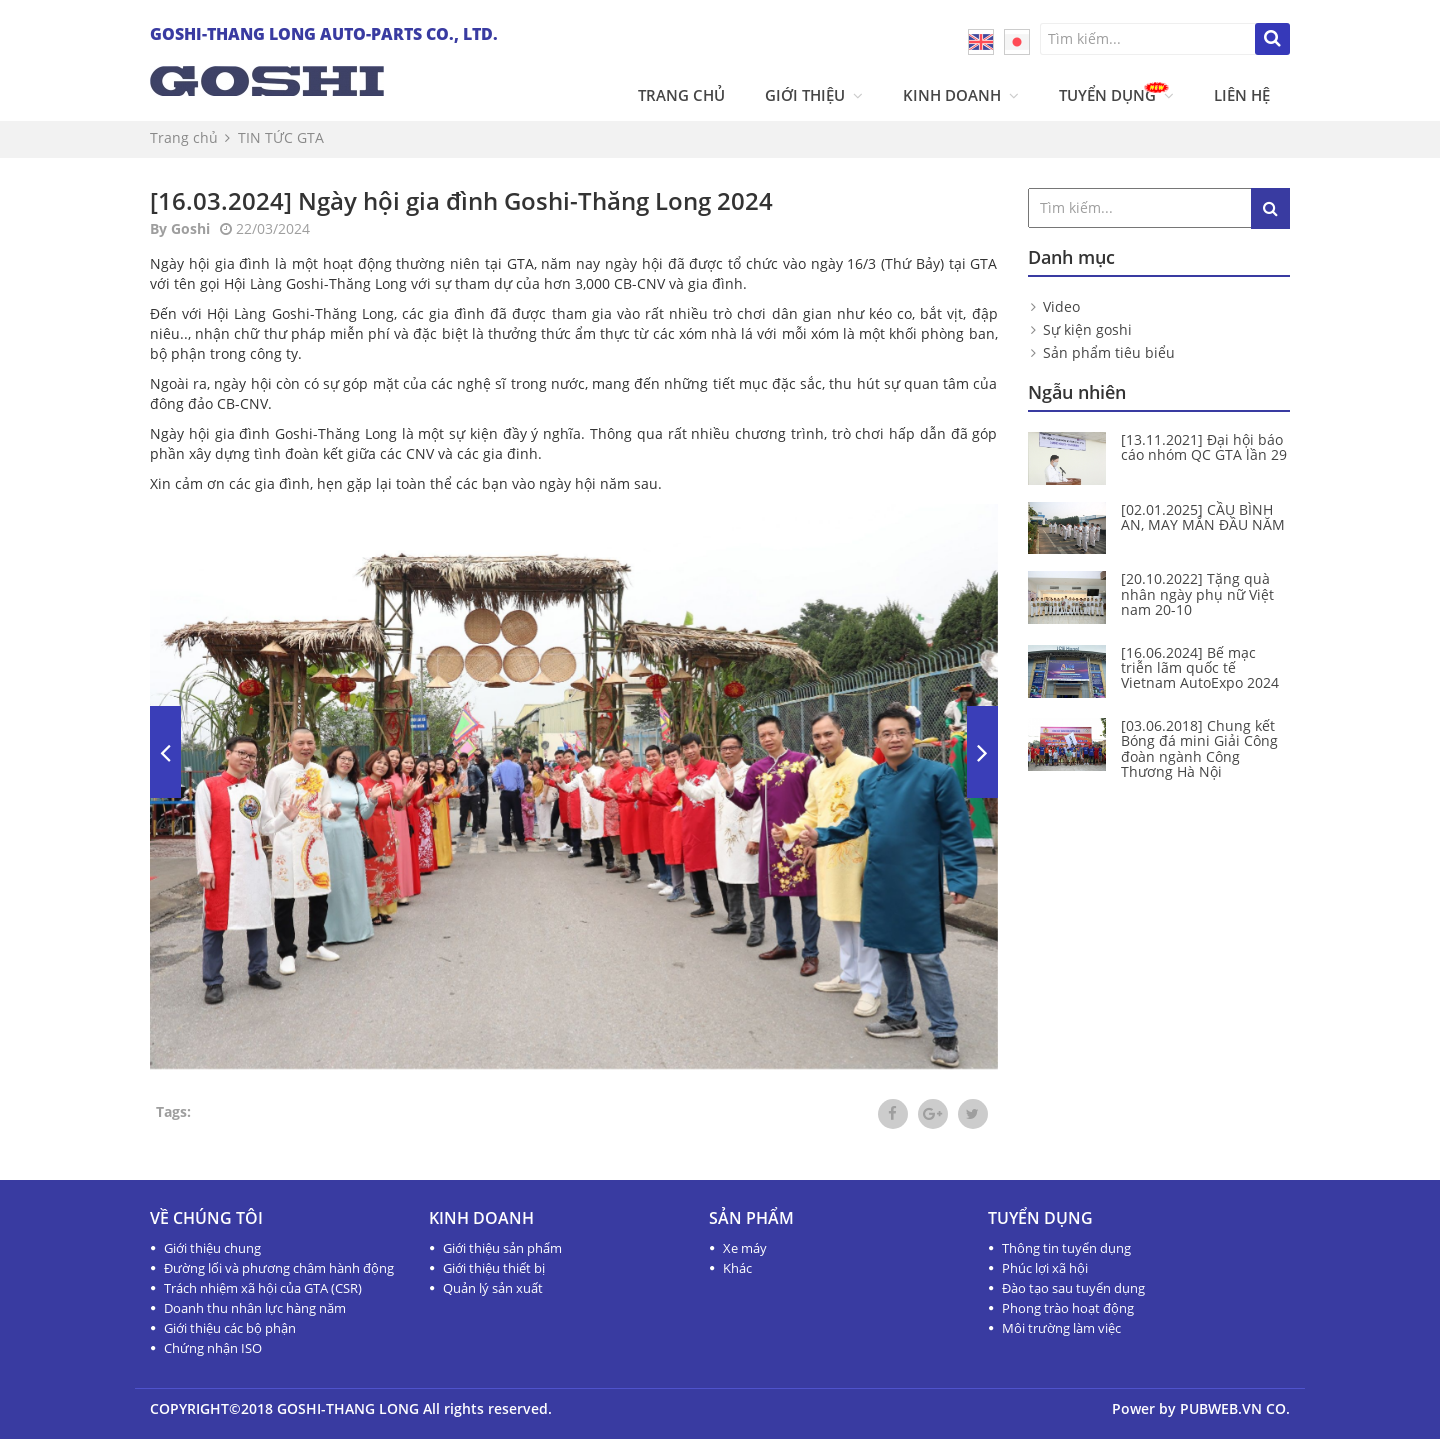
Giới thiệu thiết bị (494, 1268)
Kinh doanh (961, 95)
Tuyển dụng (1116, 95)
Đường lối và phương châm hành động (279, 1268)
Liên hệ (1242, 95)
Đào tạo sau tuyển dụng (1073, 1288)
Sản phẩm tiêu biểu (1109, 352)
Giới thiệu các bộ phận (230, 1328)
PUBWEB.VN (1221, 1408)
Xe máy (745, 1248)
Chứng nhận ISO (213, 1348)
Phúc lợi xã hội (1045, 1268)
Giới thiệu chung (212, 1248)
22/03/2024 (265, 228)
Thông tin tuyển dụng (1066, 1248)
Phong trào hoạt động (1068, 1308)
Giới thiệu (814, 95)
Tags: (173, 1111)
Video (1061, 306)
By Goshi (180, 228)
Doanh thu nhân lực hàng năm (255, 1308)
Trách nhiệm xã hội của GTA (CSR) (263, 1288)
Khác (737, 1268)
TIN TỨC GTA (281, 137)
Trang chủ (681, 95)
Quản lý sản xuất (493, 1288)
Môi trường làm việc (1061, 1328)
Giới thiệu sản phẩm (502, 1248)
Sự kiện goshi (1087, 329)
